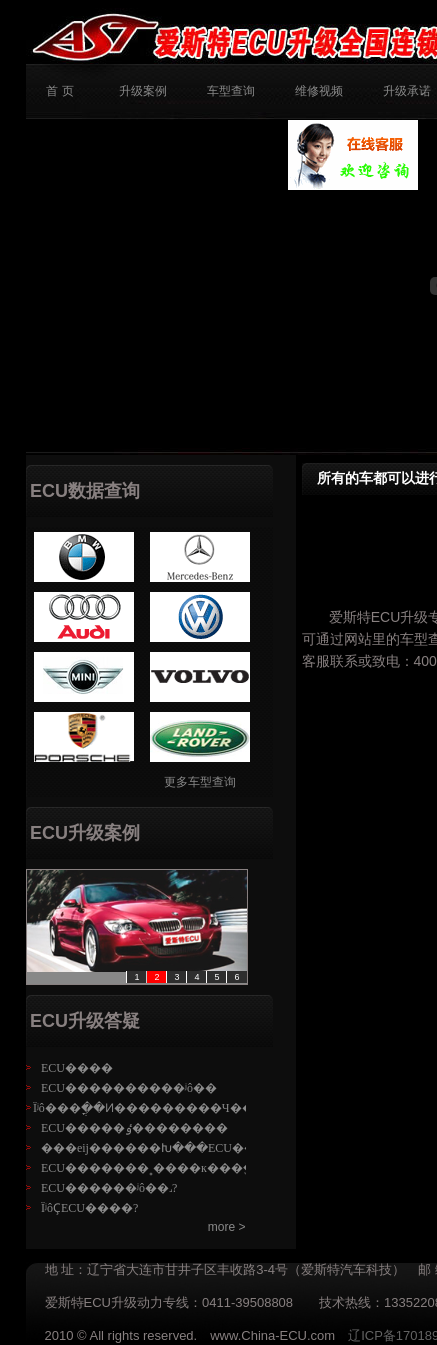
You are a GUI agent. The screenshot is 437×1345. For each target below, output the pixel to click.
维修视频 (319, 91)
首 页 (59, 91)
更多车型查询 (200, 782)
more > (227, 1227)
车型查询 (231, 91)
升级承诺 (407, 91)
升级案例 (143, 91)
